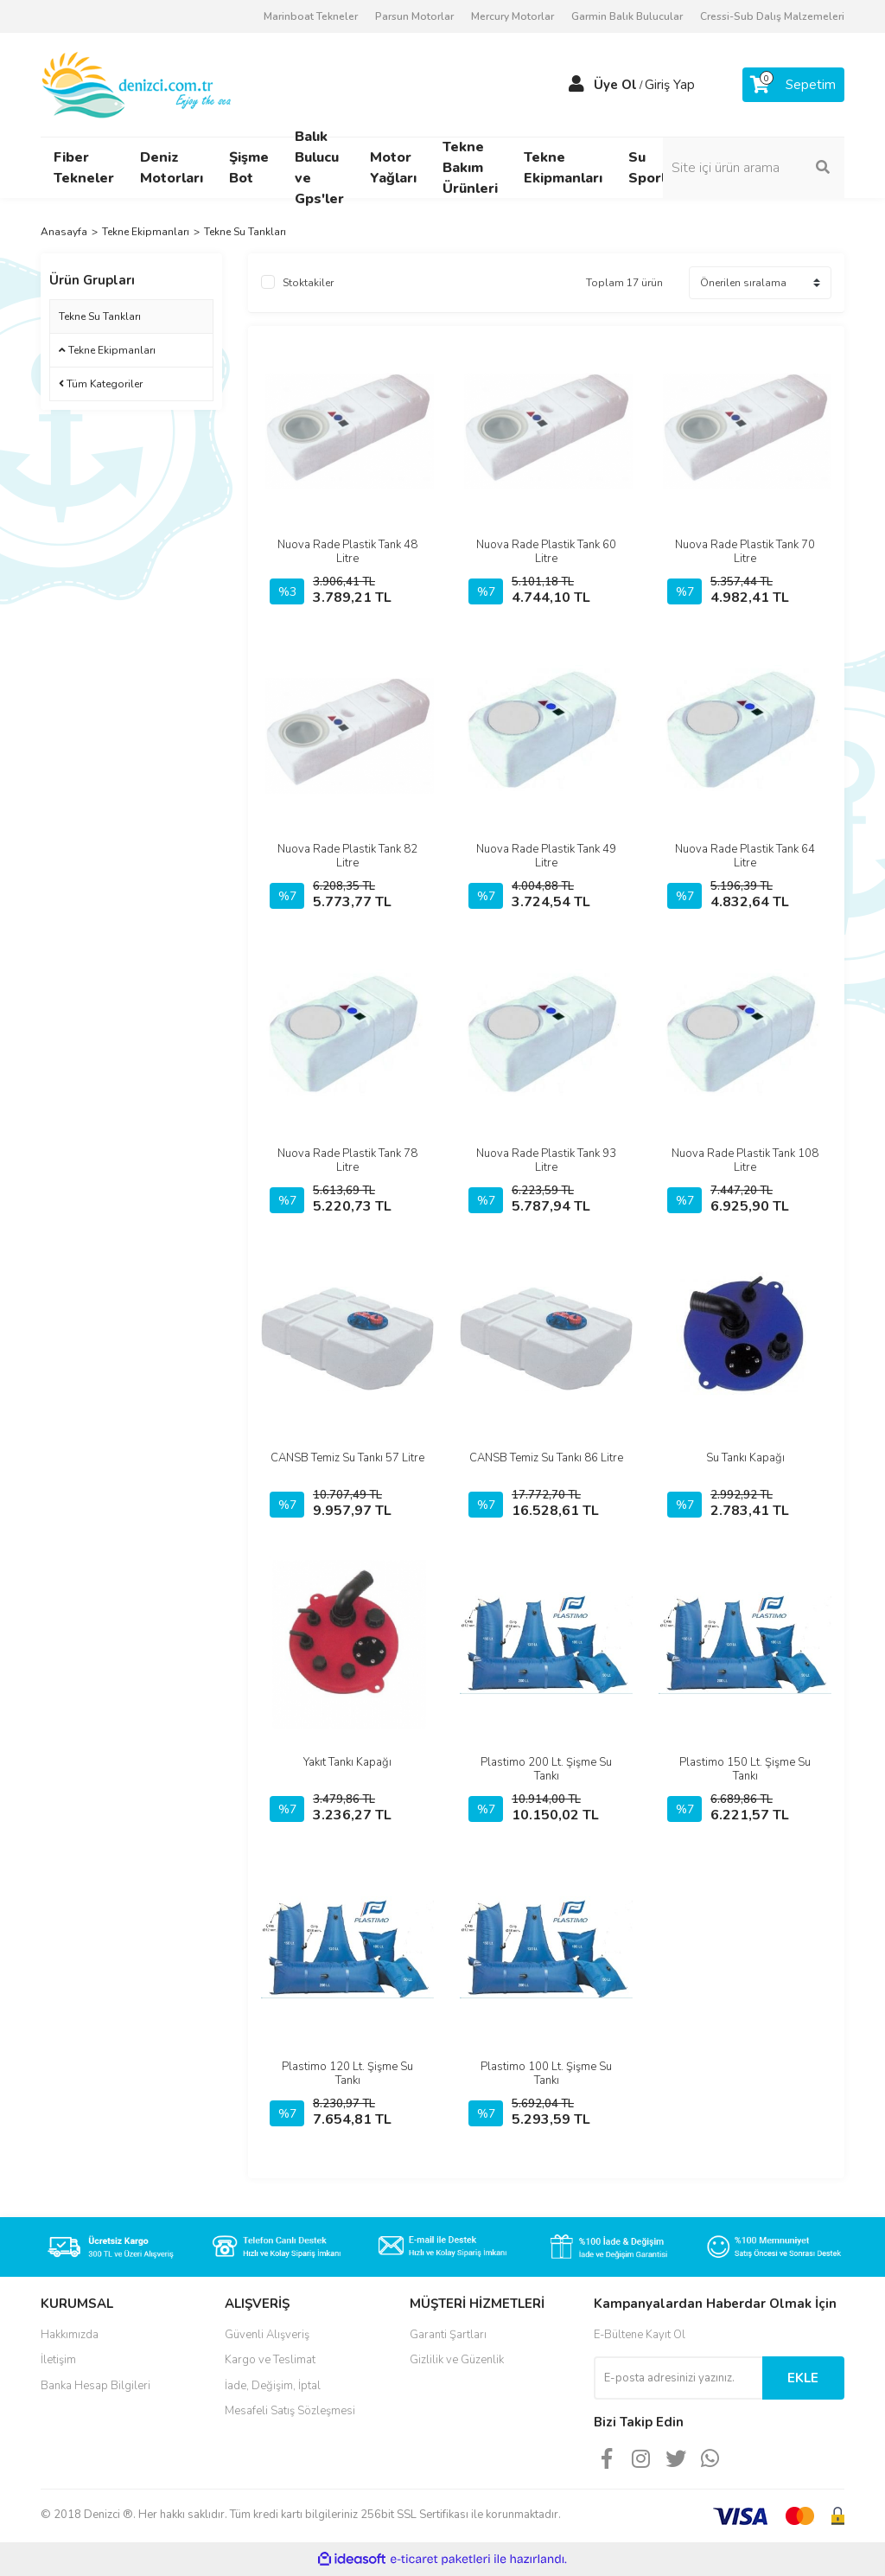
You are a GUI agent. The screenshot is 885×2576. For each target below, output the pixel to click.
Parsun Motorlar (414, 16)
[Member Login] (576, 85)
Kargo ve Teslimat (270, 2360)
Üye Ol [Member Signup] (615, 84)
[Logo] (138, 84)
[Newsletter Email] (678, 2378)
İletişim (58, 2360)
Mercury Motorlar (512, 16)
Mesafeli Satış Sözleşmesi (290, 2411)
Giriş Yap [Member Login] (670, 84)
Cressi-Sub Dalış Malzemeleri (772, 16)
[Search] (753, 167)
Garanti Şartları (448, 2335)
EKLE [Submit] (802, 2378)
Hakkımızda (70, 2335)
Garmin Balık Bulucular (627, 16)
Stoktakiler (308, 283)
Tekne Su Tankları (245, 232)
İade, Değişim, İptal (273, 2386)
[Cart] (793, 84)
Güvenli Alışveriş (267, 2335)
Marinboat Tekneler (311, 16)
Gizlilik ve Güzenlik (457, 2360)
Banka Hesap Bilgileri (95, 2386)
